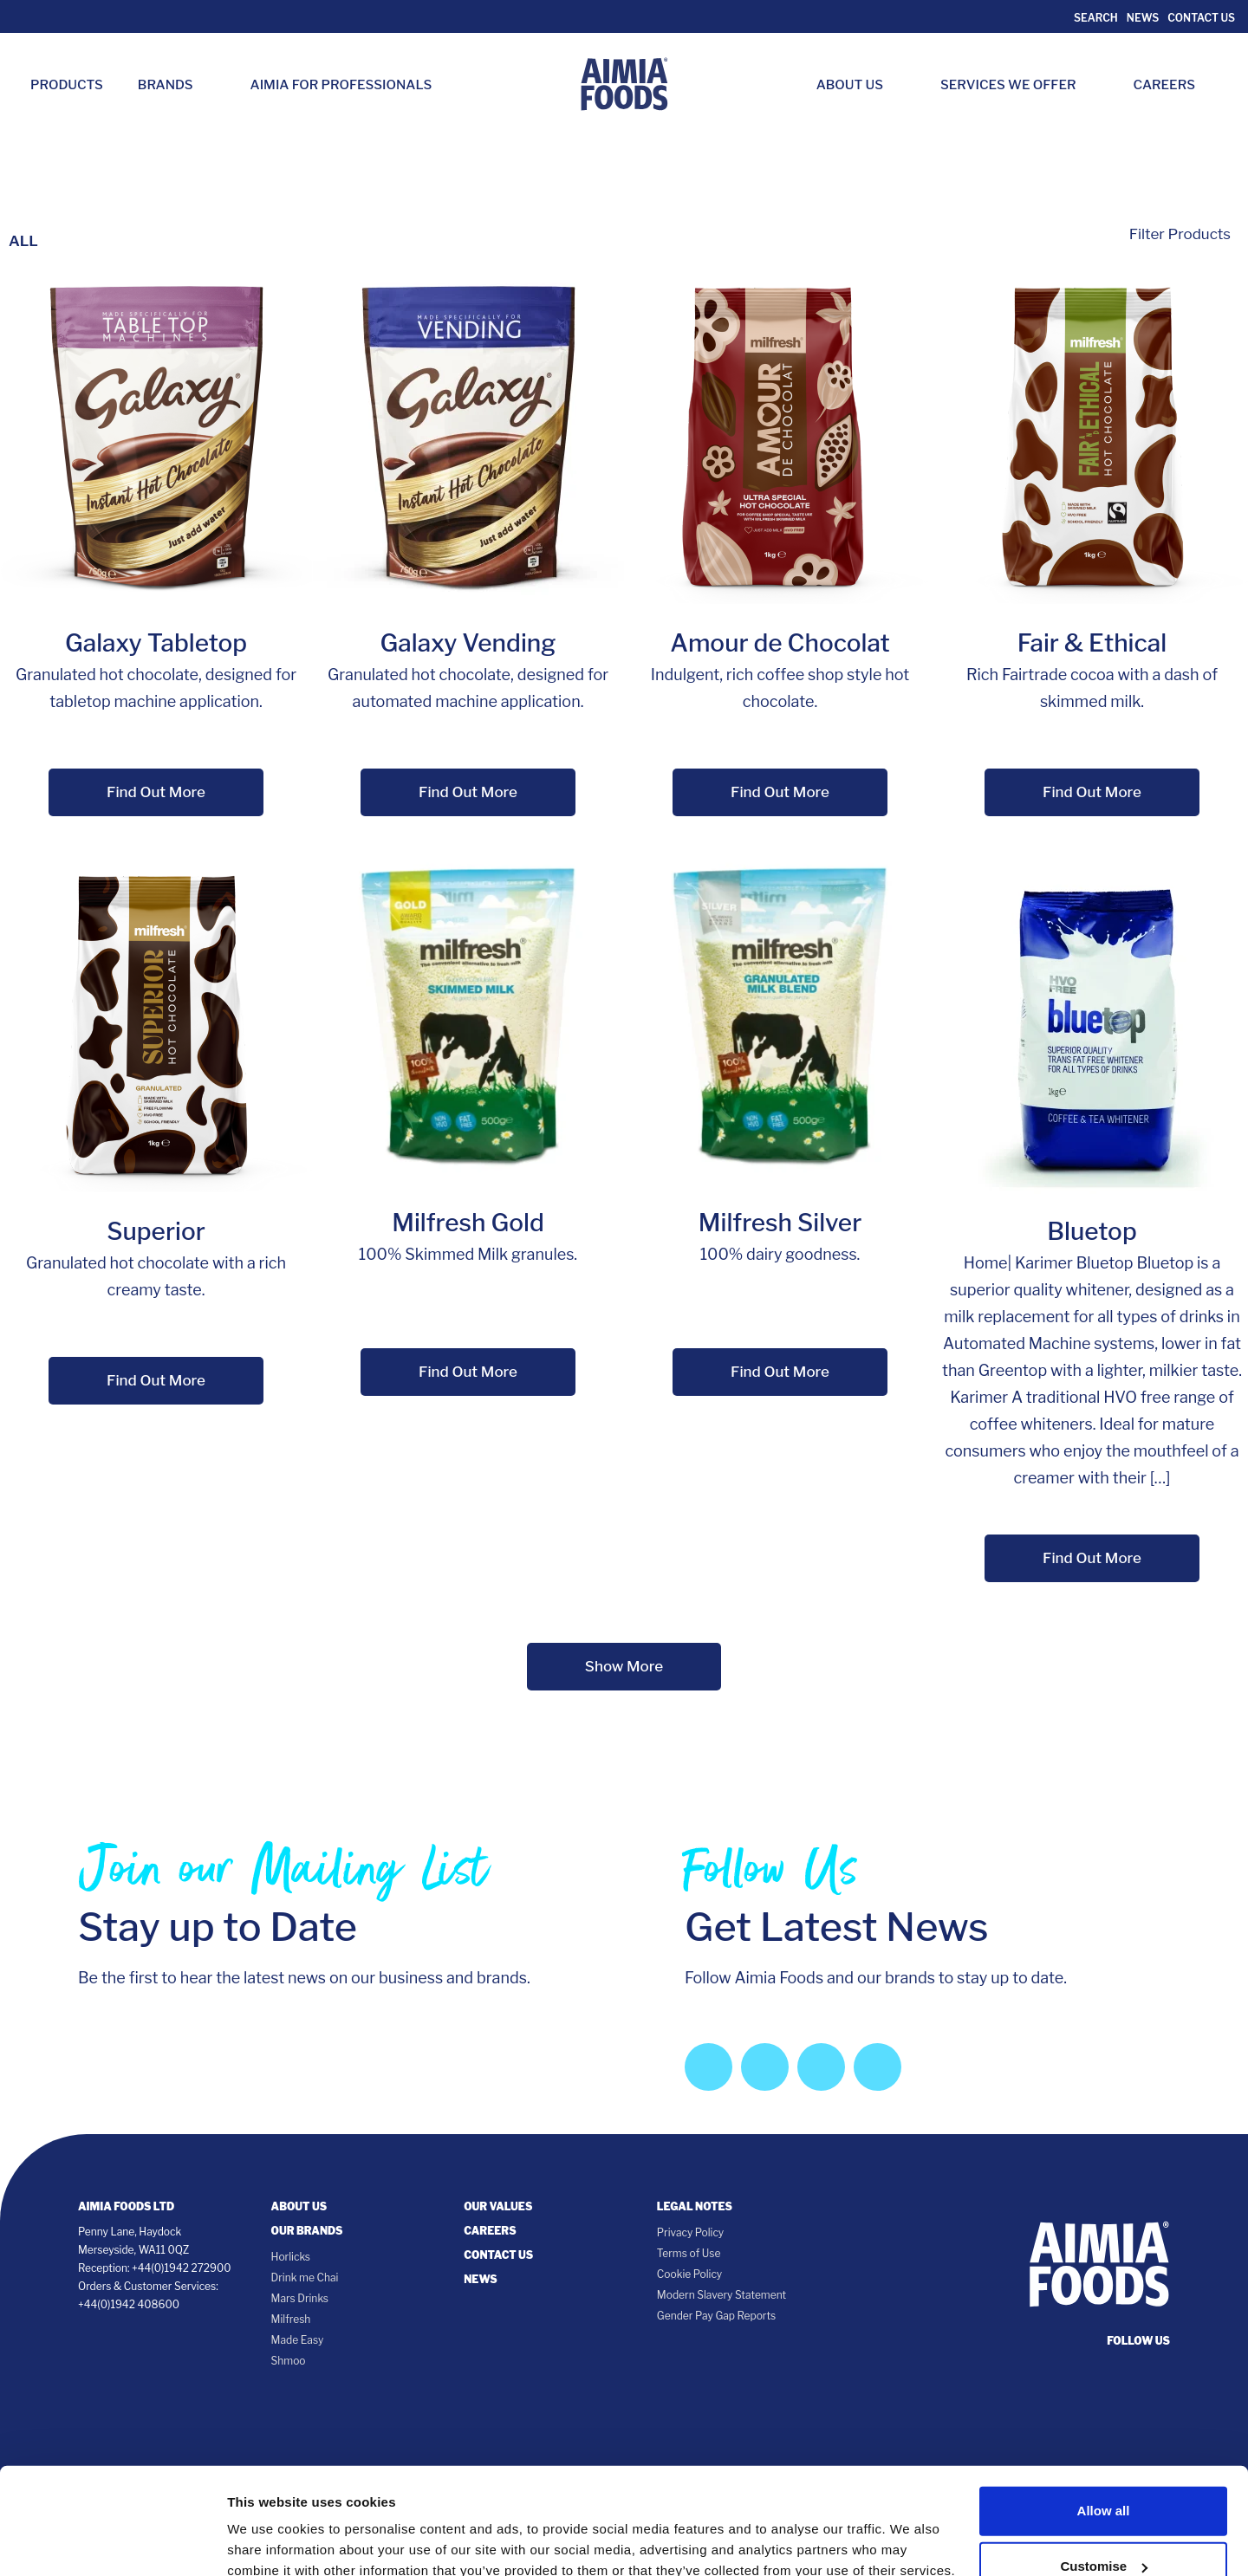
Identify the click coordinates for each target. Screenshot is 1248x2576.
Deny (1104, 2530)
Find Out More (156, 792)
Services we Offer (1017, 85)
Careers (1173, 85)
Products (66, 85)
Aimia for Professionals (341, 85)
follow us (1138, 2340)
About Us (858, 85)
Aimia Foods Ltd (126, 2206)
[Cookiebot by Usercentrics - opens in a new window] (112, 2542)
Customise (1103, 2475)
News (1143, 17)
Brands (174, 85)
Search (1095, 17)
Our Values (498, 2206)
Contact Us (1201, 17)
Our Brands (307, 2230)
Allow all (1103, 2419)
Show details (267, 2527)
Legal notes (694, 2206)
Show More (624, 1666)
